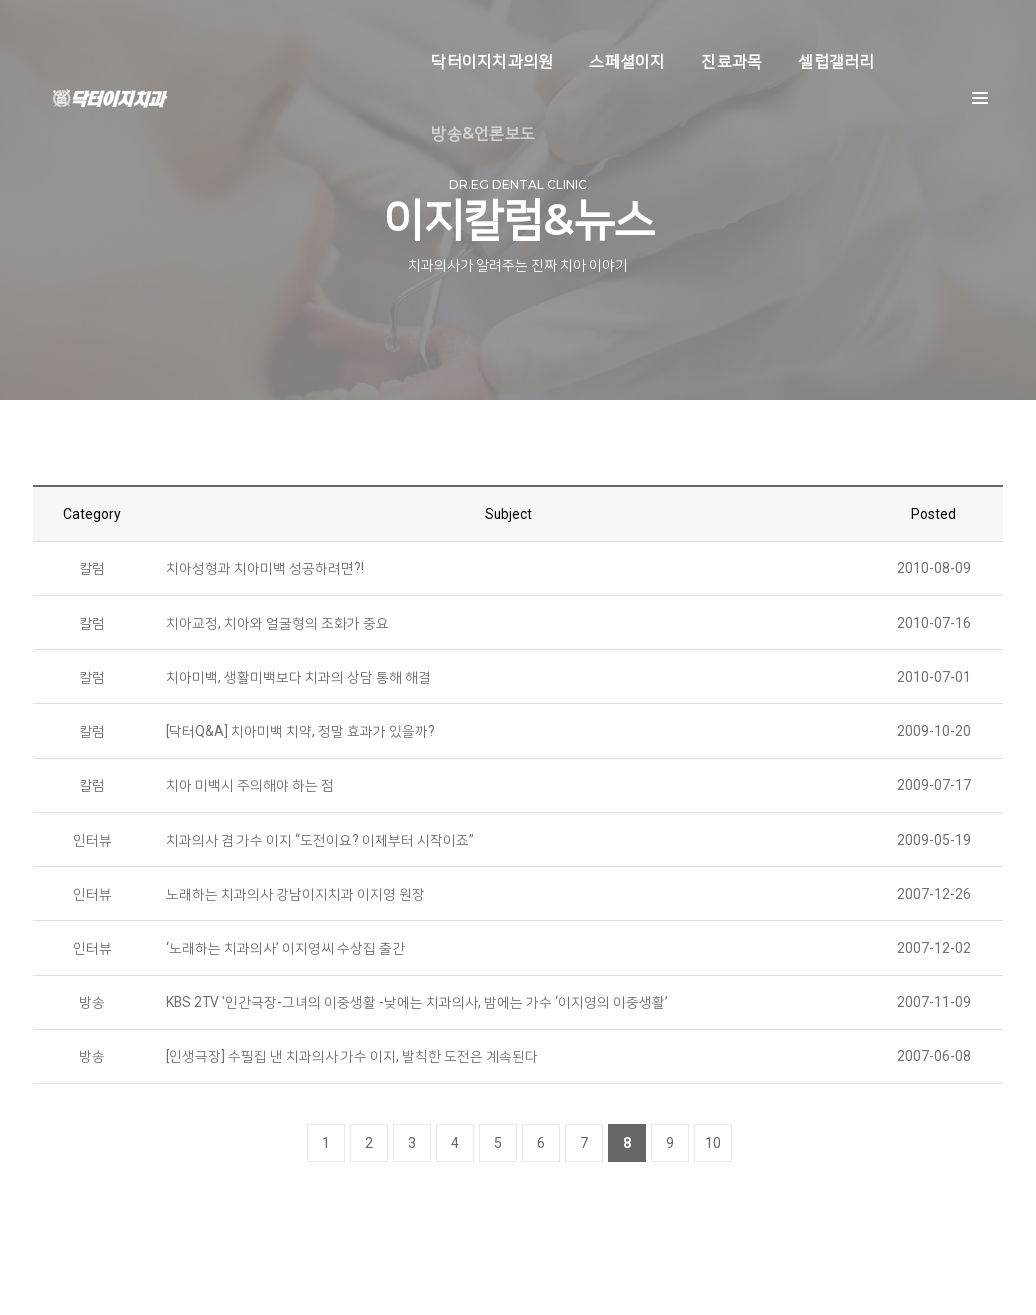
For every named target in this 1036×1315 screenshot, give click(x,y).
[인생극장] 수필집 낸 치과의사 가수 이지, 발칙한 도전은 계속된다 (352, 1069)
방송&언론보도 (885, 35)
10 (713, 1156)
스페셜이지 (550, 35)
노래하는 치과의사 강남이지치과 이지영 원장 (295, 904)
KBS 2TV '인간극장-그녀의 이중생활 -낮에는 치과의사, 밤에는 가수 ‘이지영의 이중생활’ (418, 1014)
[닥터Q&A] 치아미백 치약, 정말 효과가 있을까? (301, 739)
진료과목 (654, 35)
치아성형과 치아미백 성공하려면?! (265, 574)
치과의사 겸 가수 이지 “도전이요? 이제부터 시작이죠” (320, 849)
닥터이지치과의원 (415, 35)
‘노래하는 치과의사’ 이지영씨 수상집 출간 (285, 959)
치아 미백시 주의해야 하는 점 (250, 794)
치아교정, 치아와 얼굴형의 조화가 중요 (277, 629)
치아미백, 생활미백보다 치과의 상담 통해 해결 (298, 684)
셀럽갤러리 (759, 35)
